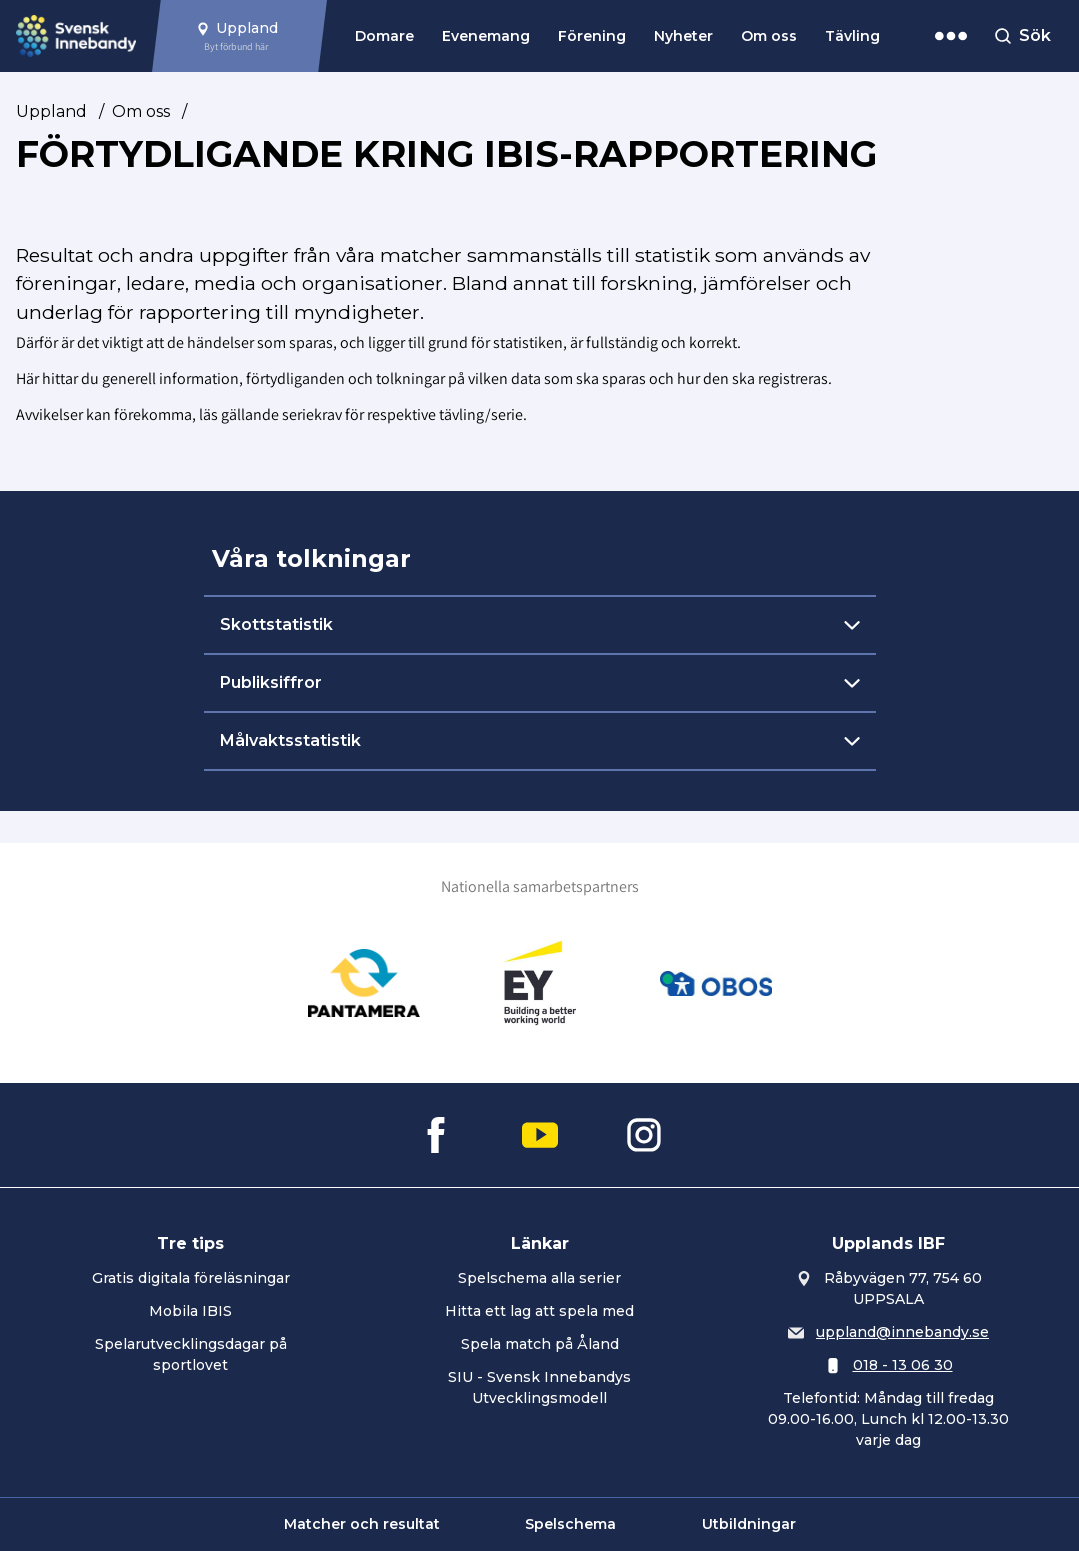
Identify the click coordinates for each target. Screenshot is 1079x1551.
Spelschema (570, 1524)
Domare (384, 36)
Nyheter (683, 36)
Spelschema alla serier (539, 1278)
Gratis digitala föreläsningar (191, 1278)
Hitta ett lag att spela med (539, 1311)
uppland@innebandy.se (902, 1332)
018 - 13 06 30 (903, 1365)
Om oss (769, 36)
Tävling (852, 36)
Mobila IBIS (190, 1311)
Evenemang (486, 36)
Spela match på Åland (540, 1344)
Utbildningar (749, 1524)
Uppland (51, 111)
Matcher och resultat (362, 1524)
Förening (592, 36)
